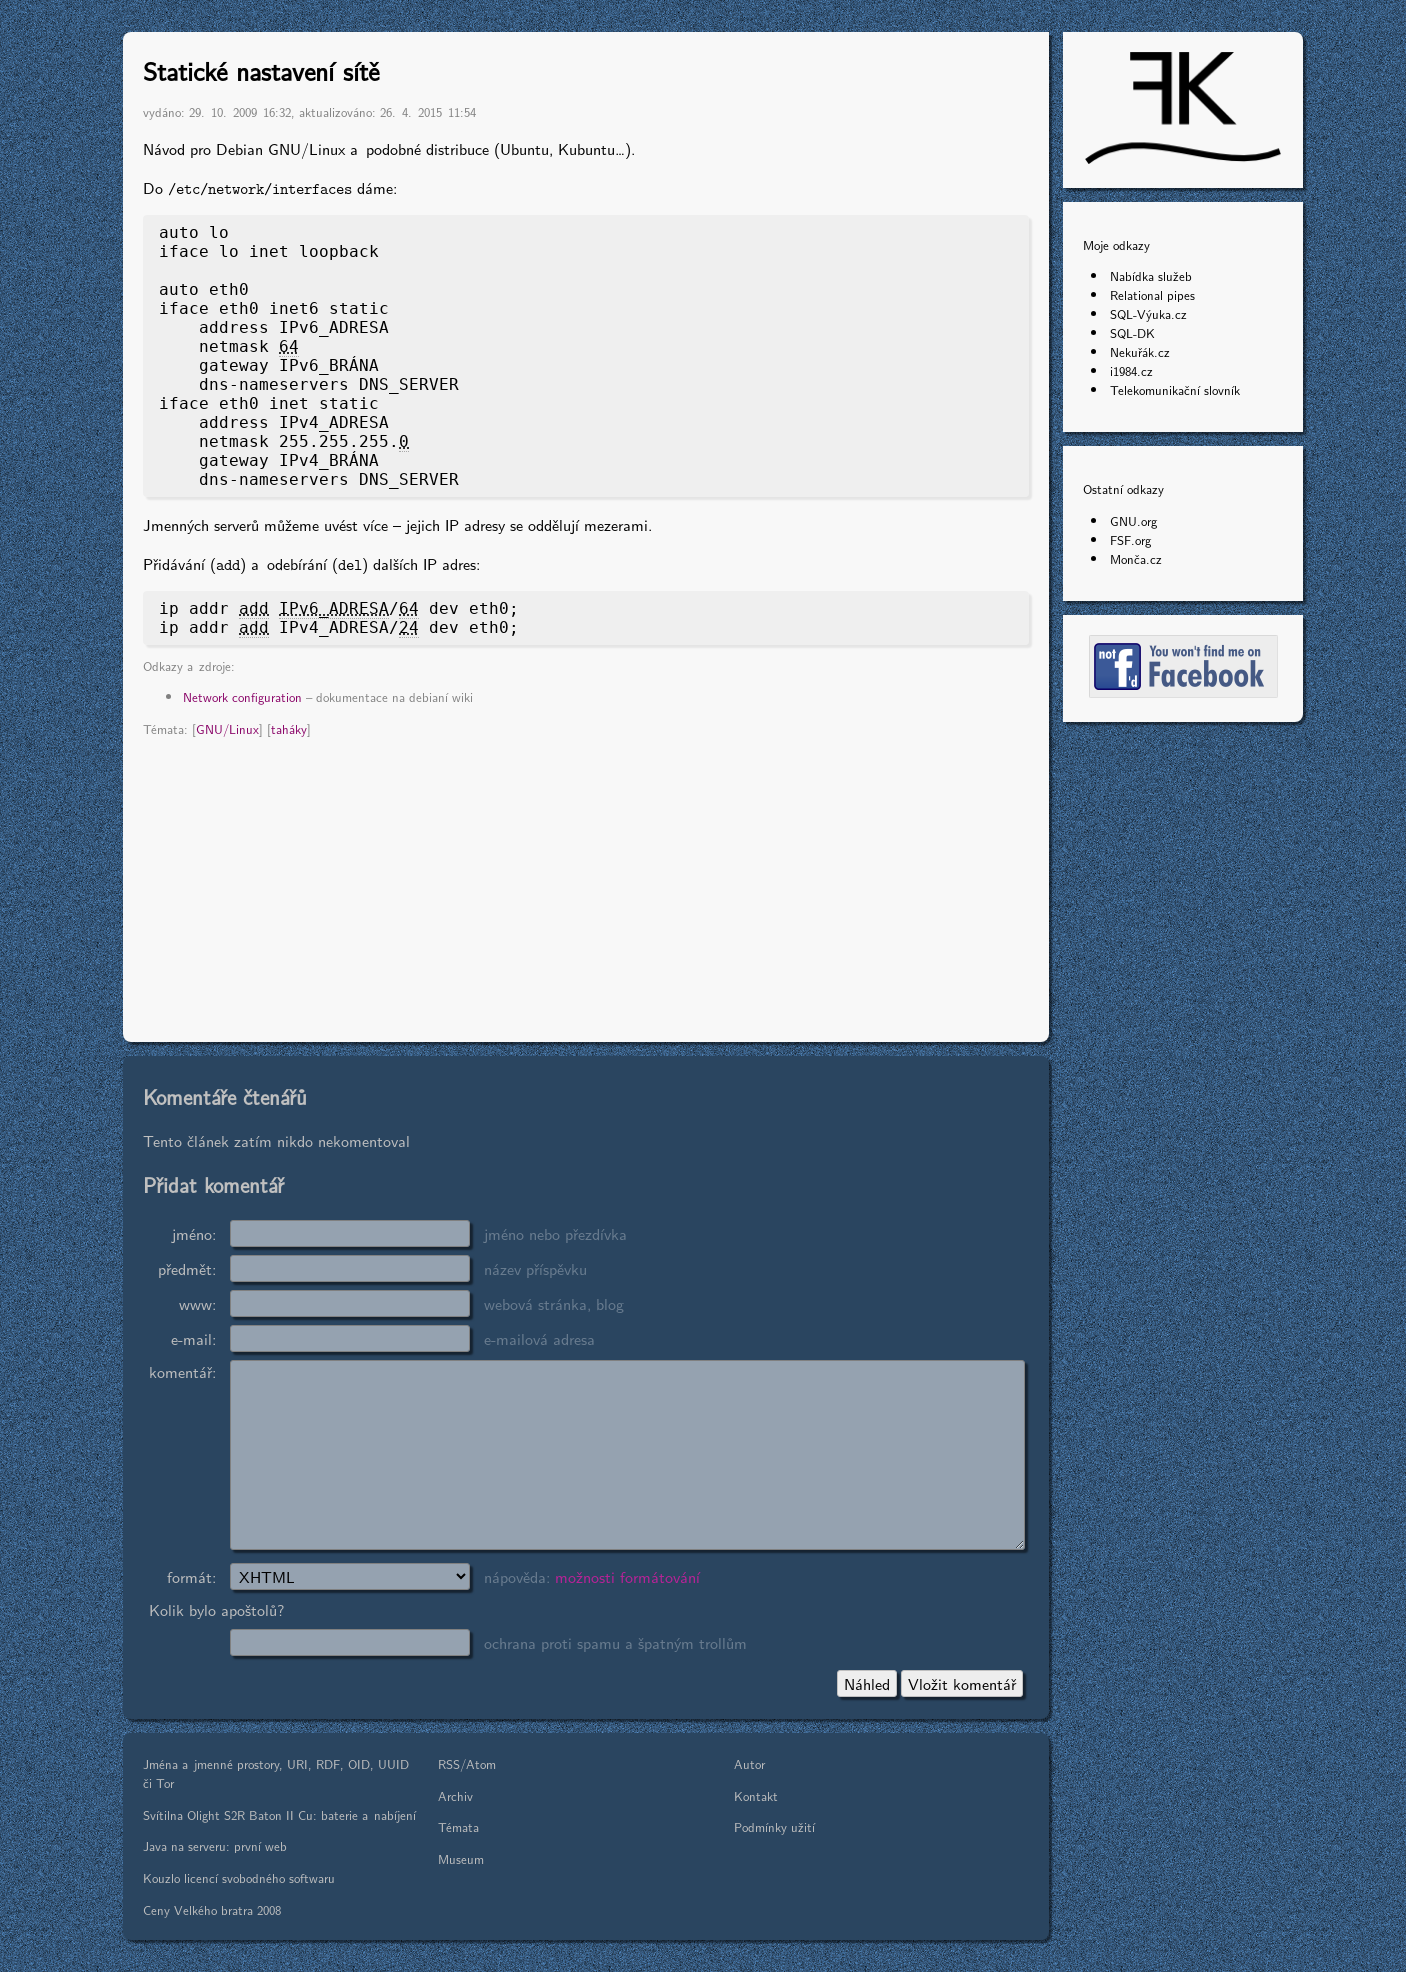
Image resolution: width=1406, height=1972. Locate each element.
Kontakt (756, 1795)
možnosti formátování (627, 1576)
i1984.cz (1131, 370)
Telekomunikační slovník (1175, 389)
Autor (749, 1763)
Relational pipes (1152, 294)
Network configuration (242, 696)
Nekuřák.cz (1140, 351)
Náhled (867, 1683)
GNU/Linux (227, 728)
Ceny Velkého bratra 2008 (212, 1909)
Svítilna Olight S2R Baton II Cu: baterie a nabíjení (279, 1814)
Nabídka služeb (1151, 275)
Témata (458, 1826)
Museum (461, 1858)
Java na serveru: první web (215, 1845)
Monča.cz (1136, 558)
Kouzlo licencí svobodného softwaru (239, 1877)
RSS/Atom (467, 1763)
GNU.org (1133, 520)
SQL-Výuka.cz (1148, 313)
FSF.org (1130, 539)
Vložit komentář (962, 1683)
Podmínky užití (774, 1826)
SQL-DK (1132, 332)
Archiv (455, 1795)
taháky (289, 728)
